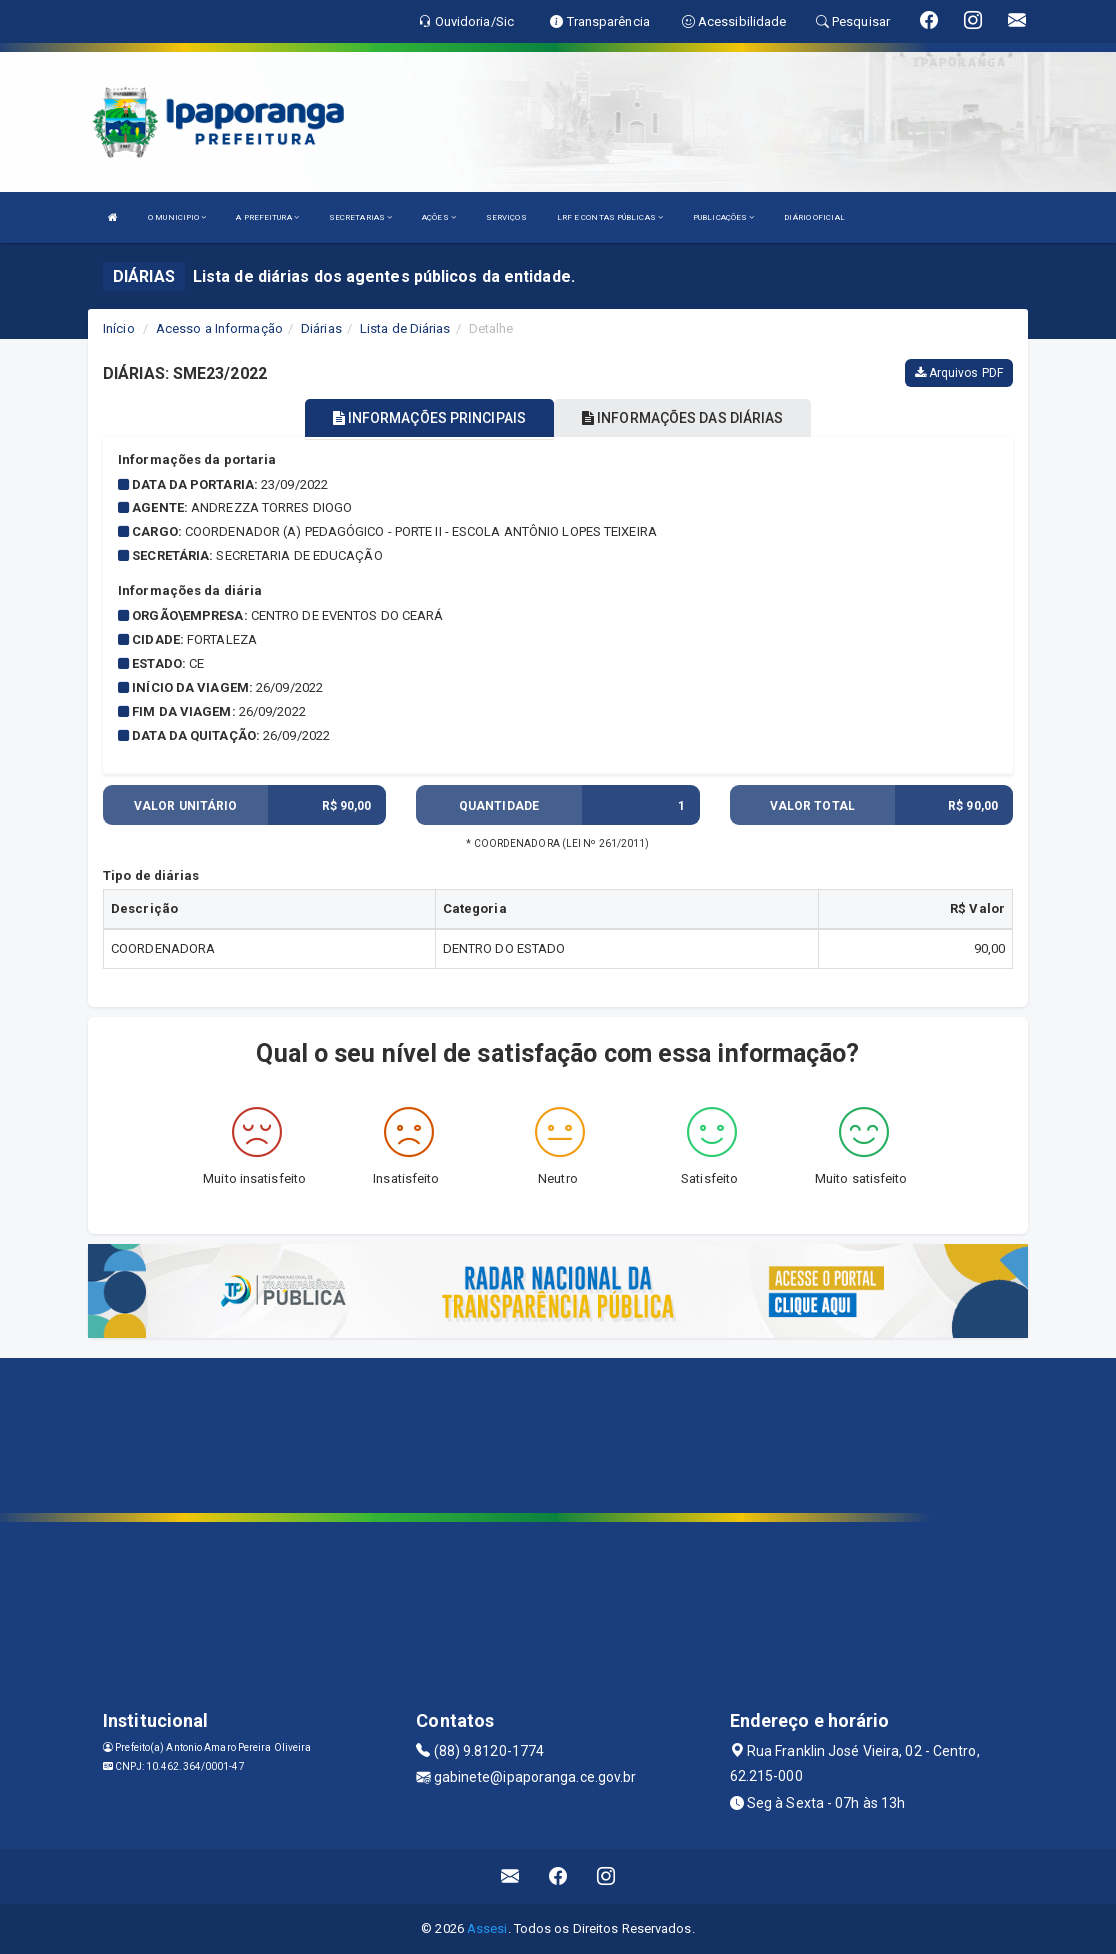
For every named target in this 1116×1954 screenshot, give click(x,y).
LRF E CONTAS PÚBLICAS (610, 217)
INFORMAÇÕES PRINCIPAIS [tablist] (429, 418)
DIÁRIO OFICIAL (814, 217)
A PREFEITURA (267, 217)
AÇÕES (439, 217)
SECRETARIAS (360, 217)
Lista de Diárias (405, 328)
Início (119, 328)
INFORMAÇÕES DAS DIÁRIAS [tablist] (683, 418)
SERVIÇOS (506, 217)
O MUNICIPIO (177, 217)
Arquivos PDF (959, 373)
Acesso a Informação (219, 328)
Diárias (321, 328)
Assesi (487, 1928)
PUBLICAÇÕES (723, 217)
